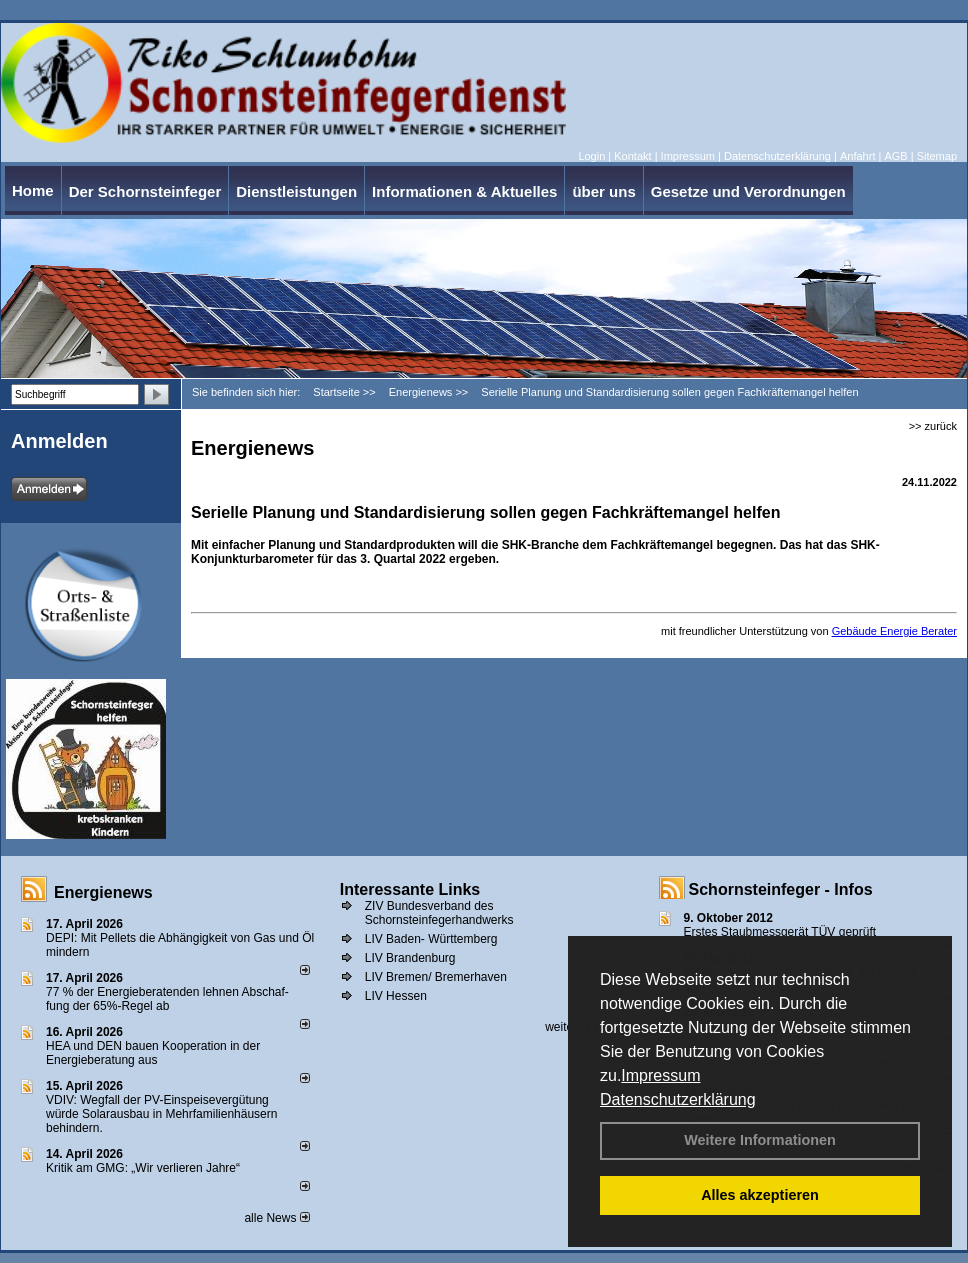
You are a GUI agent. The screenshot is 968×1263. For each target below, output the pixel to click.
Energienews (103, 892)
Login (591, 156)
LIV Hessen (396, 996)
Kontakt (632, 156)
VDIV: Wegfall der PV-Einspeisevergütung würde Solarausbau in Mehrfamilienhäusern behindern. (161, 1114)
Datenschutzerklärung (678, 1099)
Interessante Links (410, 889)
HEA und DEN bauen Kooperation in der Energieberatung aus (153, 1053)
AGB (895, 156)
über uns (603, 191)
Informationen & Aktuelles (464, 191)
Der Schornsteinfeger (145, 191)
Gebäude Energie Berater (894, 631)
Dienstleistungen (296, 191)
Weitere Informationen (760, 1140)
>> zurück (933, 426)
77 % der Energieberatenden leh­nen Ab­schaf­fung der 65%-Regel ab (167, 999)
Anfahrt (857, 156)
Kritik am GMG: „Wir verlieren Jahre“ (143, 1168)
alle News (276, 1218)
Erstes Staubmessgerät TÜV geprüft (780, 932)
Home (33, 190)
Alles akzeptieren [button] (760, 1195)
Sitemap (937, 156)
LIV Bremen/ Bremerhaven (436, 977)
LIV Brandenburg (410, 958)
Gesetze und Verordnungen (748, 191)
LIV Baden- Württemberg (431, 939)
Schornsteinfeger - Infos (781, 889)
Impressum (660, 1075)
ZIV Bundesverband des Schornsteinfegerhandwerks (439, 913)
